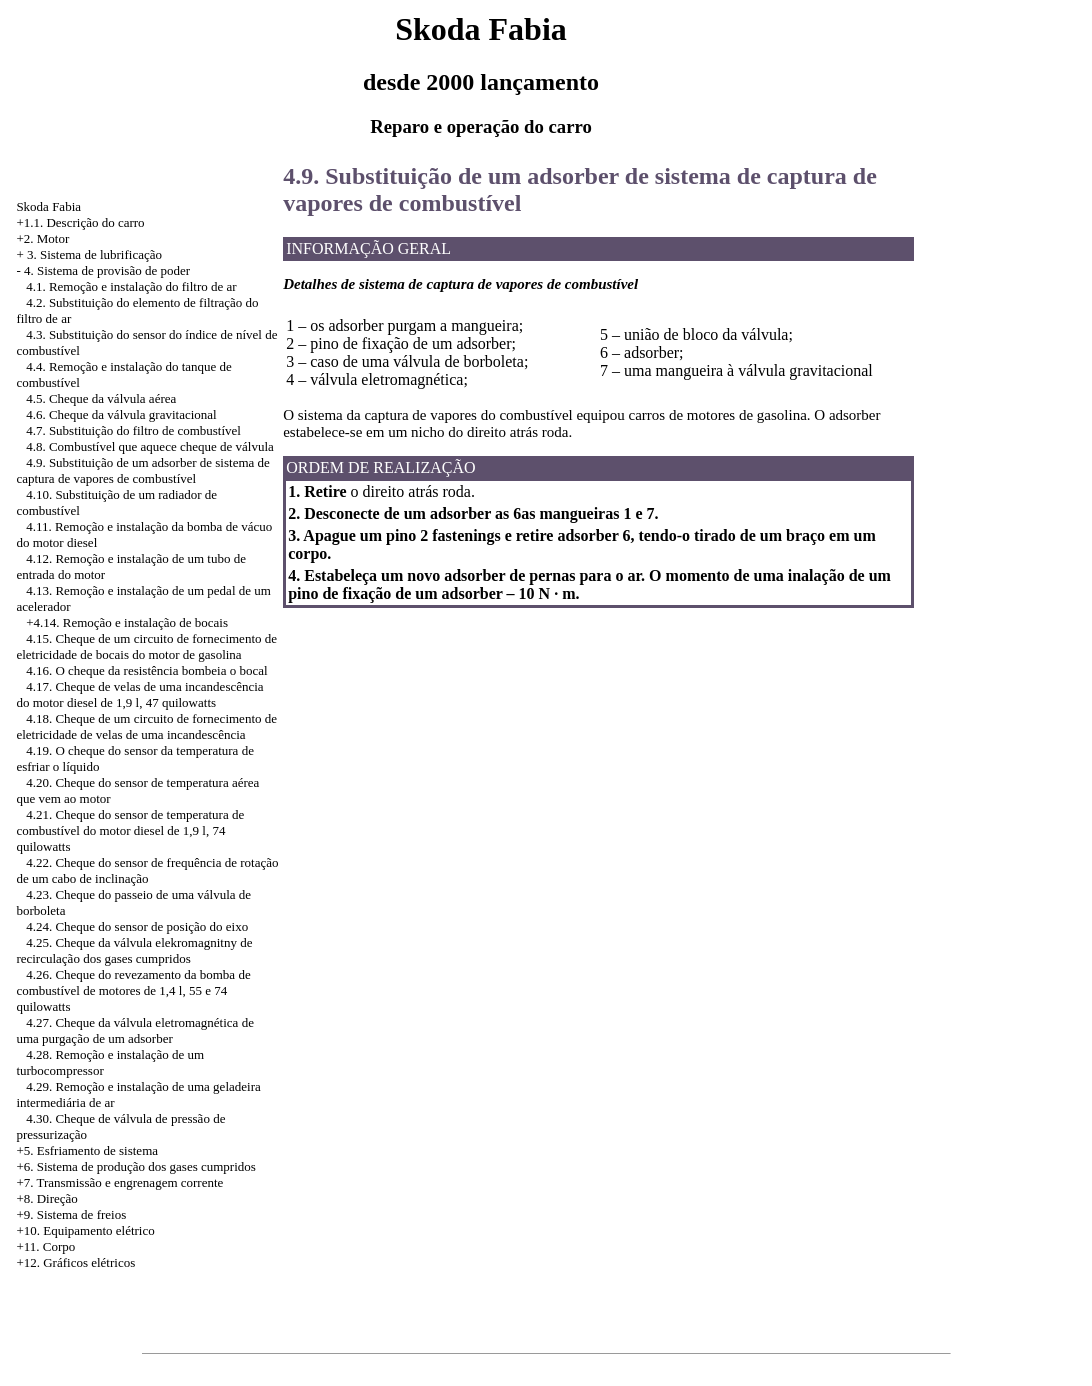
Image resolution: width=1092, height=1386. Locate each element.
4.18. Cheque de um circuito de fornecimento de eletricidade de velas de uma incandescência (146, 726)
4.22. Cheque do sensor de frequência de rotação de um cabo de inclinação (147, 870)
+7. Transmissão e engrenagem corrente (119, 1182)
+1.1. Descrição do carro (80, 222)
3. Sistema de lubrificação (94, 254)
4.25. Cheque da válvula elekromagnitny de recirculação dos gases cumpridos (134, 950)
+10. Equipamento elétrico (85, 1230)
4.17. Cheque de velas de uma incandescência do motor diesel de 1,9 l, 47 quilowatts (139, 694)
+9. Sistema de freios (71, 1214)
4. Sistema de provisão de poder (107, 270)
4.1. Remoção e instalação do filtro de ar (131, 286)
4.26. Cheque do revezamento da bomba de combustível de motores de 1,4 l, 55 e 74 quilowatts (133, 990)
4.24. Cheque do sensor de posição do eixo (137, 926)
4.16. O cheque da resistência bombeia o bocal (147, 670)
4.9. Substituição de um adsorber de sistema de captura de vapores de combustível (142, 470)
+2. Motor (42, 238)
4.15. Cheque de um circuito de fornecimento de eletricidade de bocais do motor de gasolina (146, 646)
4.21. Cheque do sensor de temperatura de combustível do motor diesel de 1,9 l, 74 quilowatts (130, 830)
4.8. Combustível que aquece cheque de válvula (150, 446)
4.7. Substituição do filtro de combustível (133, 430)
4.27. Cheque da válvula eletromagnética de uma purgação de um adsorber (135, 1030)
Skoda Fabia (48, 206)
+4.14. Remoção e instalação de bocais (127, 622)
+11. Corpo (45, 1246)
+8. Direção (46, 1198)
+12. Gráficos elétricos (75, 1262)
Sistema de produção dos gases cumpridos (146, 1166)
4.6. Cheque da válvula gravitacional (121, 414)
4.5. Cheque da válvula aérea (101, 398)
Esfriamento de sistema (97, 1150)
